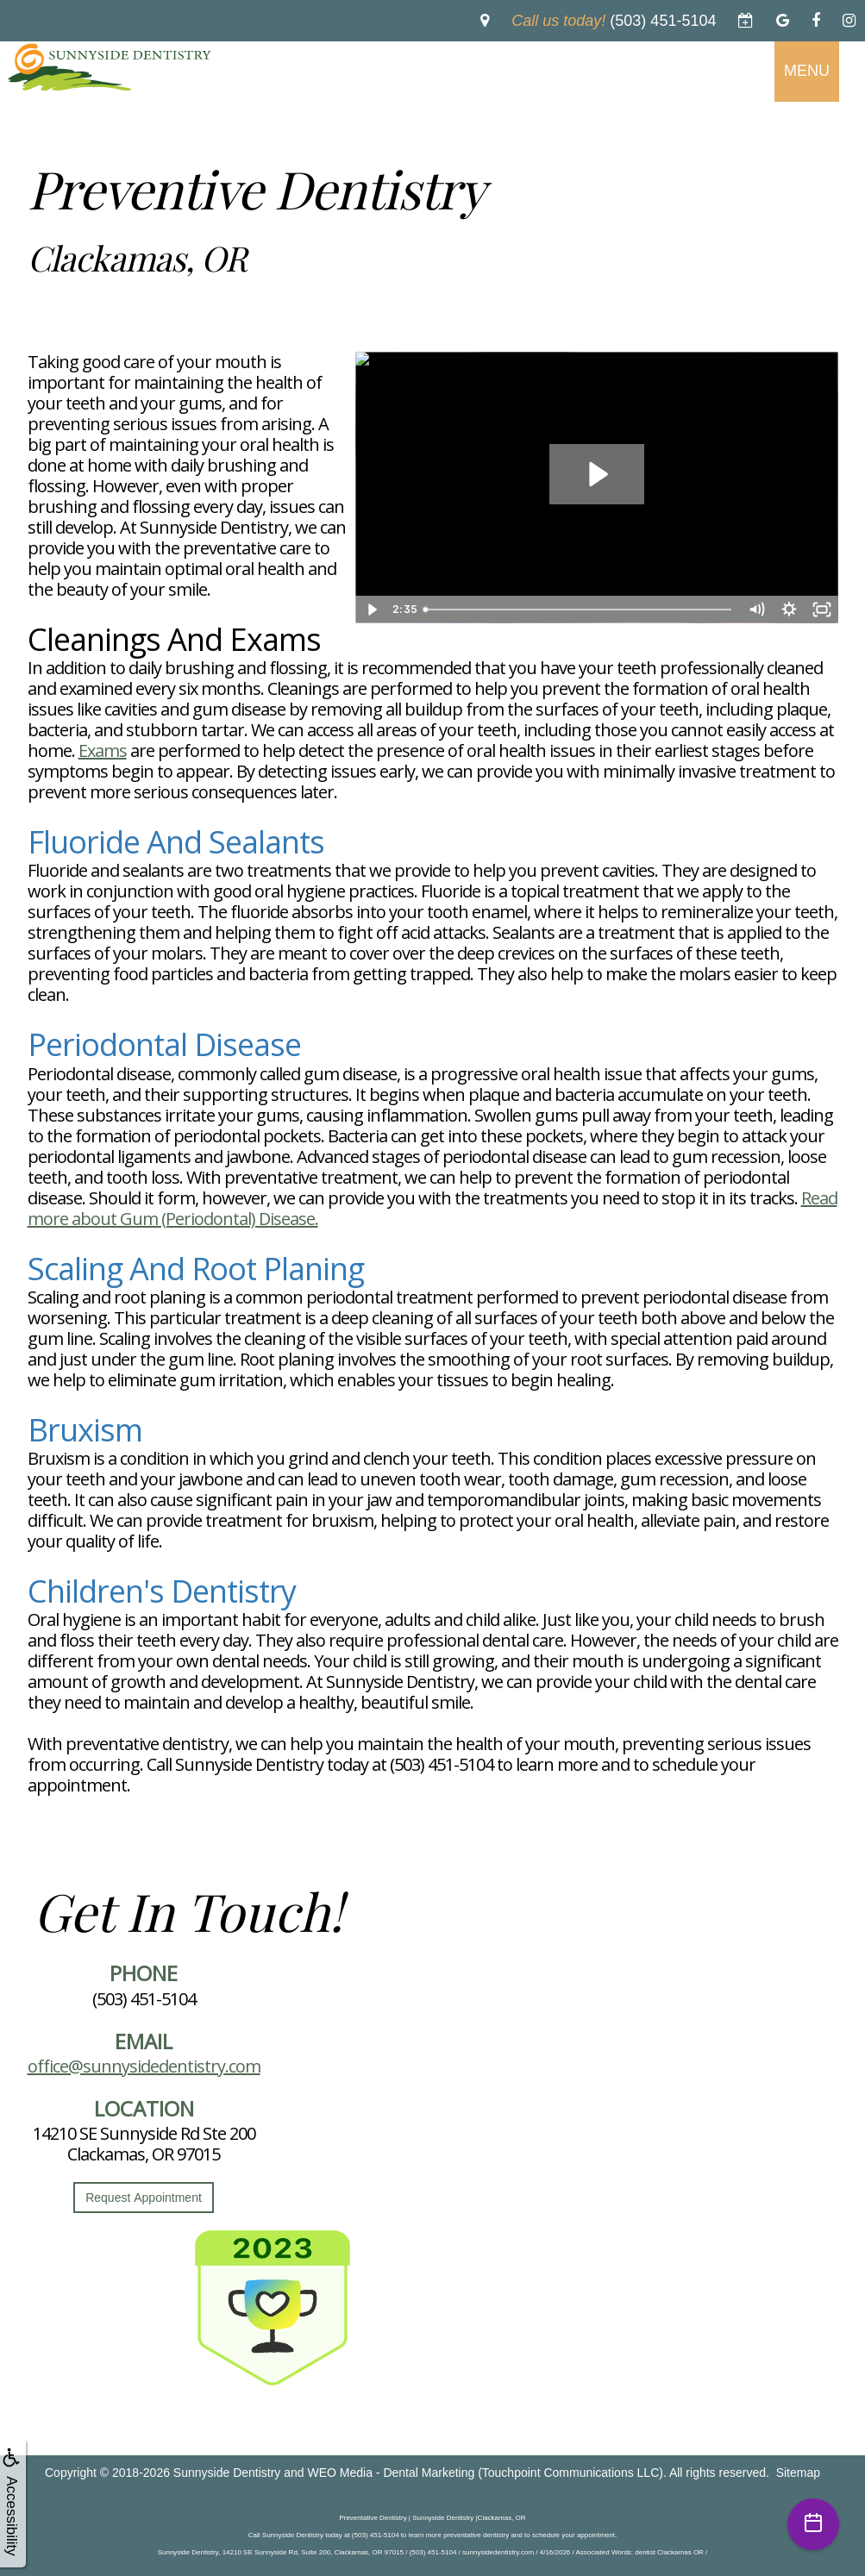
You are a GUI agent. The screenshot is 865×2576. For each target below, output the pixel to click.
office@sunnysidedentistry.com (144, 2066)
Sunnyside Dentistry (227, 2472)
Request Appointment (143, 2197)
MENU (807, 70)
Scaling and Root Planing (196, 1268)
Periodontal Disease (164, 1044)
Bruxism (85, 1430)
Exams (102, 750)
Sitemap (798, 2472)
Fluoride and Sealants (176, 842)
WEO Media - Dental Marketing (391, 2472)
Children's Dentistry (162, 1591)
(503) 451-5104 (144, 1998)
